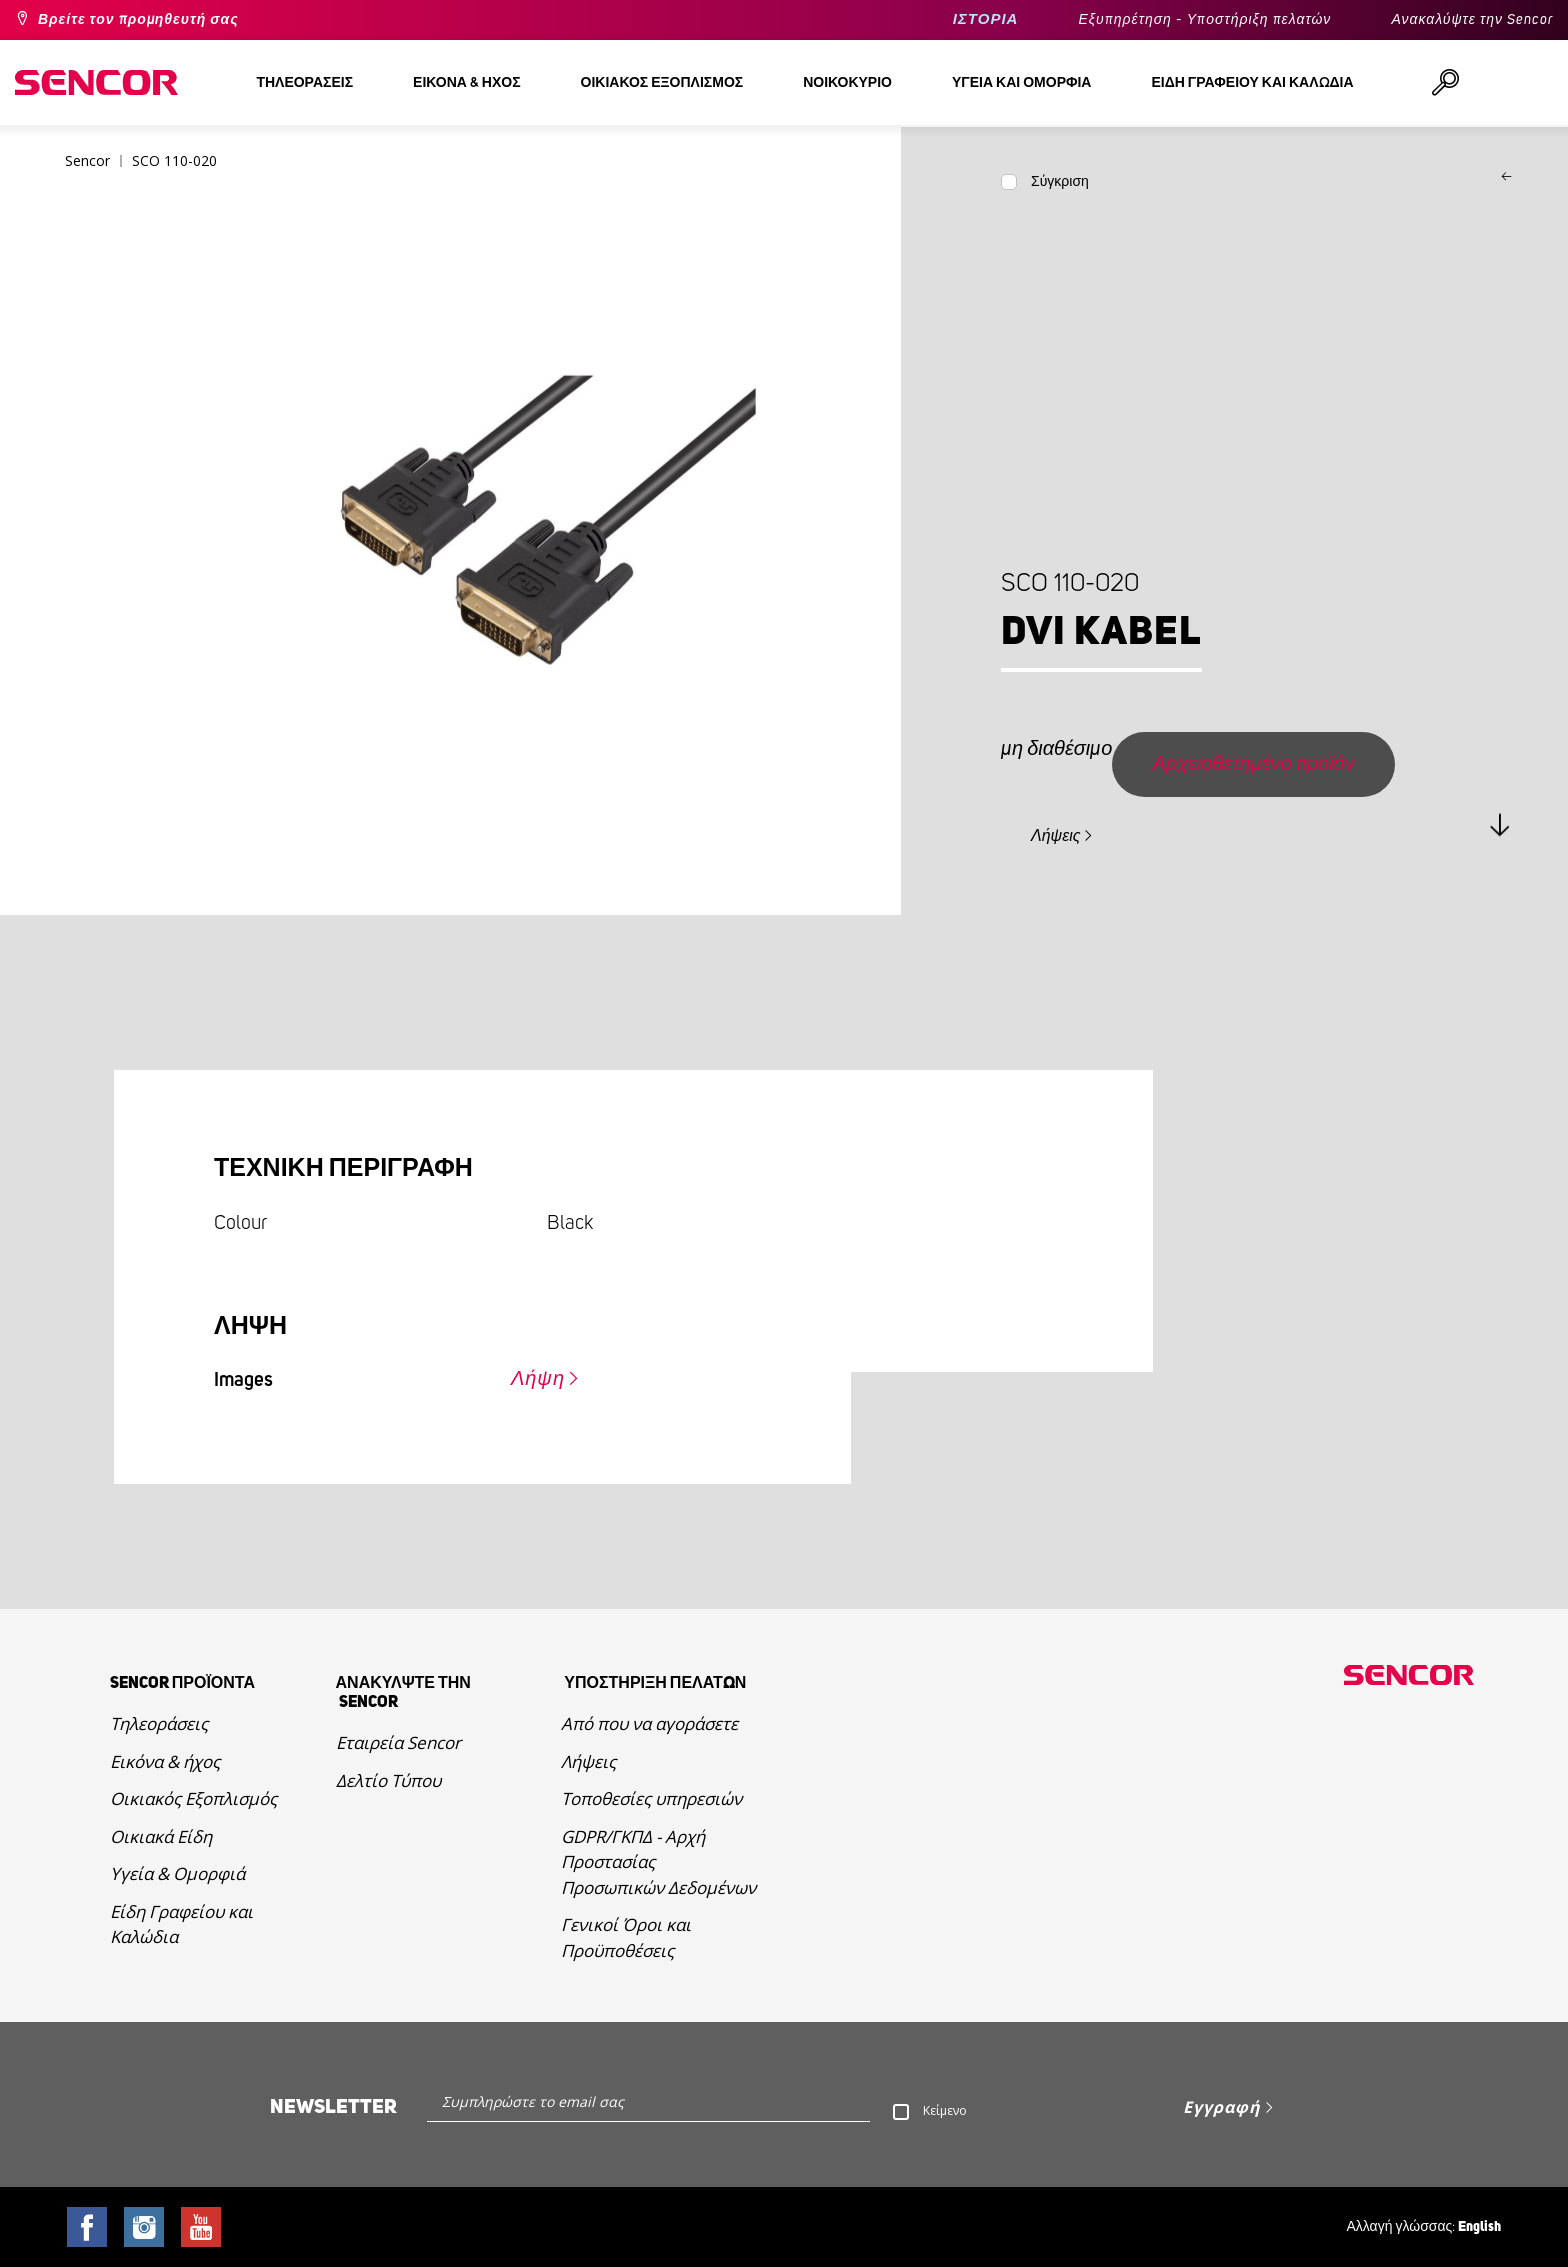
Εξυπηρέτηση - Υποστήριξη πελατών (1204, 20)
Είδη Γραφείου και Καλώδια (181, 1924)
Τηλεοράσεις (159, 1723)
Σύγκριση (1060, 182)
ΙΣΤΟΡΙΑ (986, 19)
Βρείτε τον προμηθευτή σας (138, 20)
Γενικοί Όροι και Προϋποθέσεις (626, 1937)
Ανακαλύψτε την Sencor (1472, 20)
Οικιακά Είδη (161, 1836)
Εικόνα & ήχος (165, 1761)
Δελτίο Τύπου (388, 1780)
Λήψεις (1056, 836)
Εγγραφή (1222, 2107)
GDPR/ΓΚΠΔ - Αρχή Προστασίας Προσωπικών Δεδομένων (658, 1862)
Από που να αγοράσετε (649, 1723)
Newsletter (333, 2107)
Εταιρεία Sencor (398, 1742)
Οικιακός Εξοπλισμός (193, 1798)
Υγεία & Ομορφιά (177, 1873)
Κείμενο (945, 2110)
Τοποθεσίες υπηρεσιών (651, 1798)
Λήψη (538, 1379)
